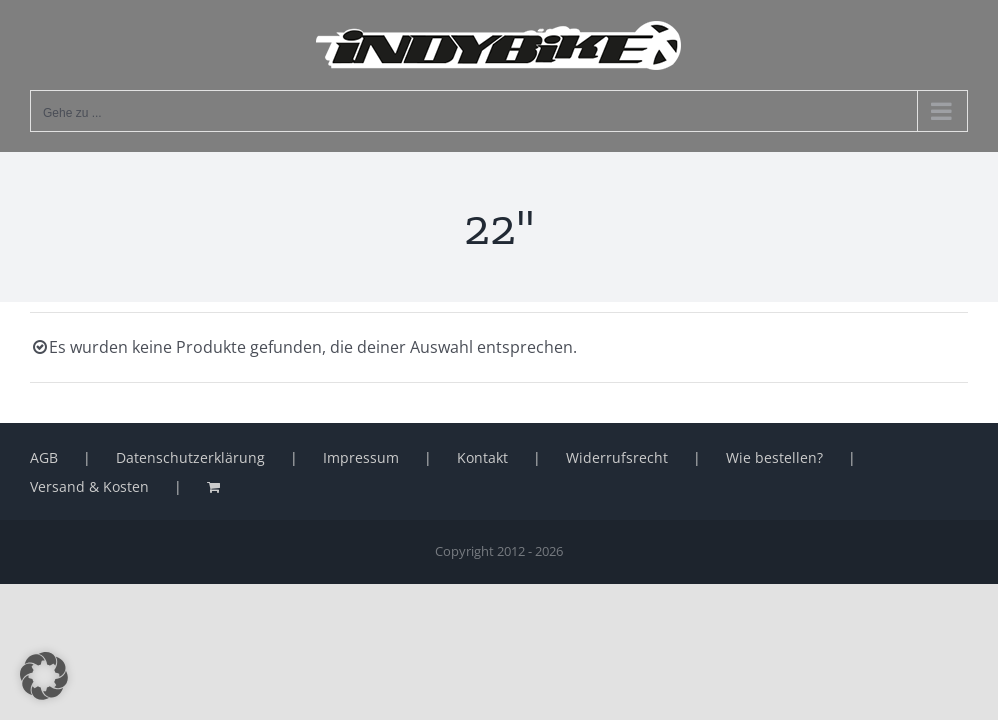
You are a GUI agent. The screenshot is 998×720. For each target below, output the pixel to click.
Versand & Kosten (89, 486)
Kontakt (482, 457)
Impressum (361, 457)
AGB (44, 457)
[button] (44, 676)
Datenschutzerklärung (190, 457)
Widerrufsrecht (617, 457)
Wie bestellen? (774, 457)
